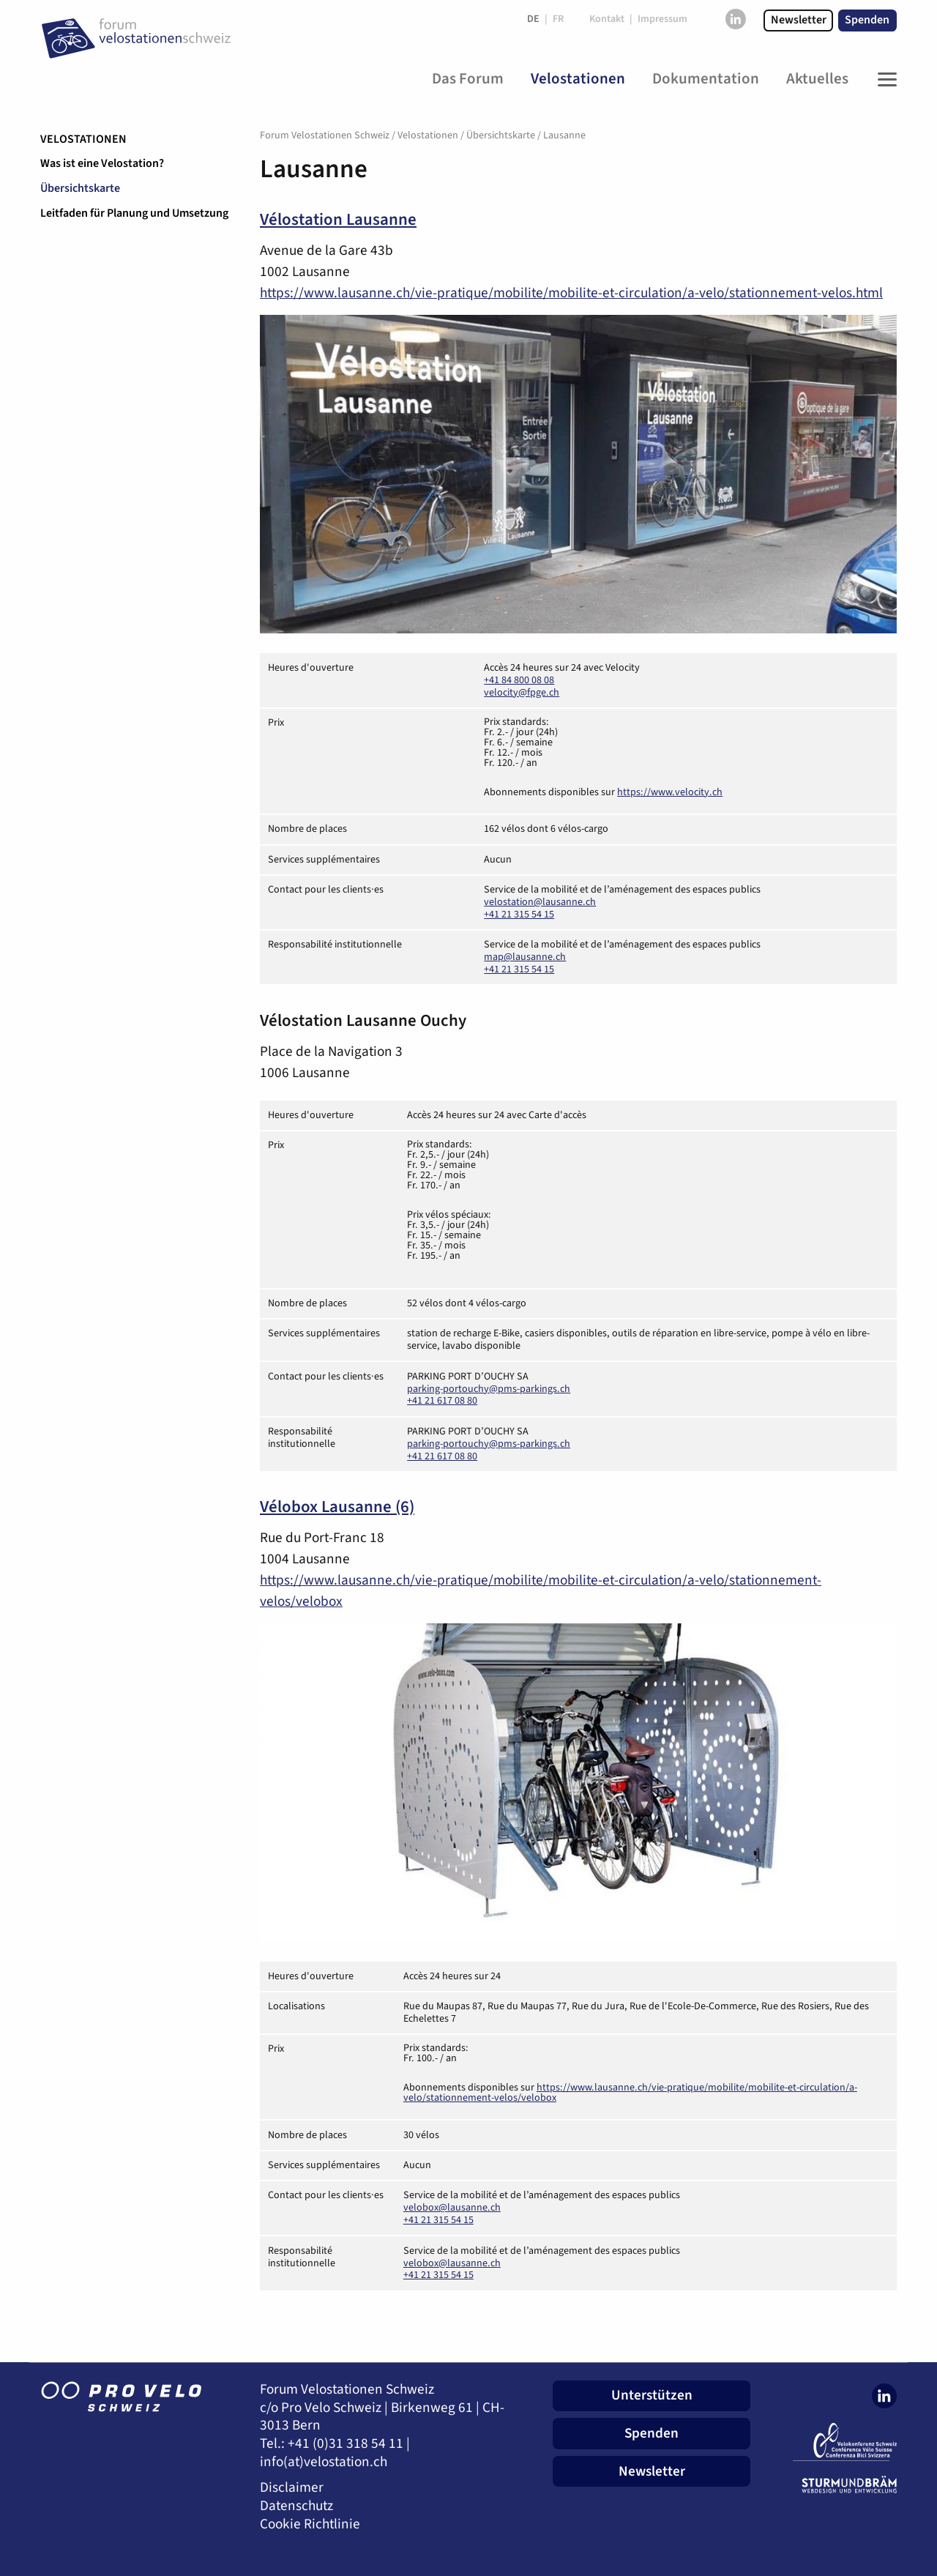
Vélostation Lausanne (338, 219)
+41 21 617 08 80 (442, 1400)
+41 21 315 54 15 (519, 914)
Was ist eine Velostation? (102, 163)
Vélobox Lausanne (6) (337, 1507)
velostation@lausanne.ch (540, 902)
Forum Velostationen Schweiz (324, 135)
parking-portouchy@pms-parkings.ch (488, 1389)
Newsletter (798, 20)
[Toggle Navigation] (883, 79)
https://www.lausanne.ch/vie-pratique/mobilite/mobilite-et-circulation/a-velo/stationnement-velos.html (571, 293)
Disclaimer (292, 2488)
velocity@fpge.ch (521, 692)
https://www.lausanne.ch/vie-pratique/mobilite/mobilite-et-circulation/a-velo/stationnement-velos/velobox (630, 2092)
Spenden (867, 20)
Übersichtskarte (80, 188)
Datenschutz (296, 2506)
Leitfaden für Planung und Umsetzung (134, 213)
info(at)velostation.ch (323, 2462)
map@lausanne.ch (525, 957)
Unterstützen (652, 2395)
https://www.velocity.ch (670, 792)
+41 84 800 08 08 (519, 680)
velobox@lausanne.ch (452, 2207)
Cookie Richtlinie (310, 2524)
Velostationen (83, 139)
